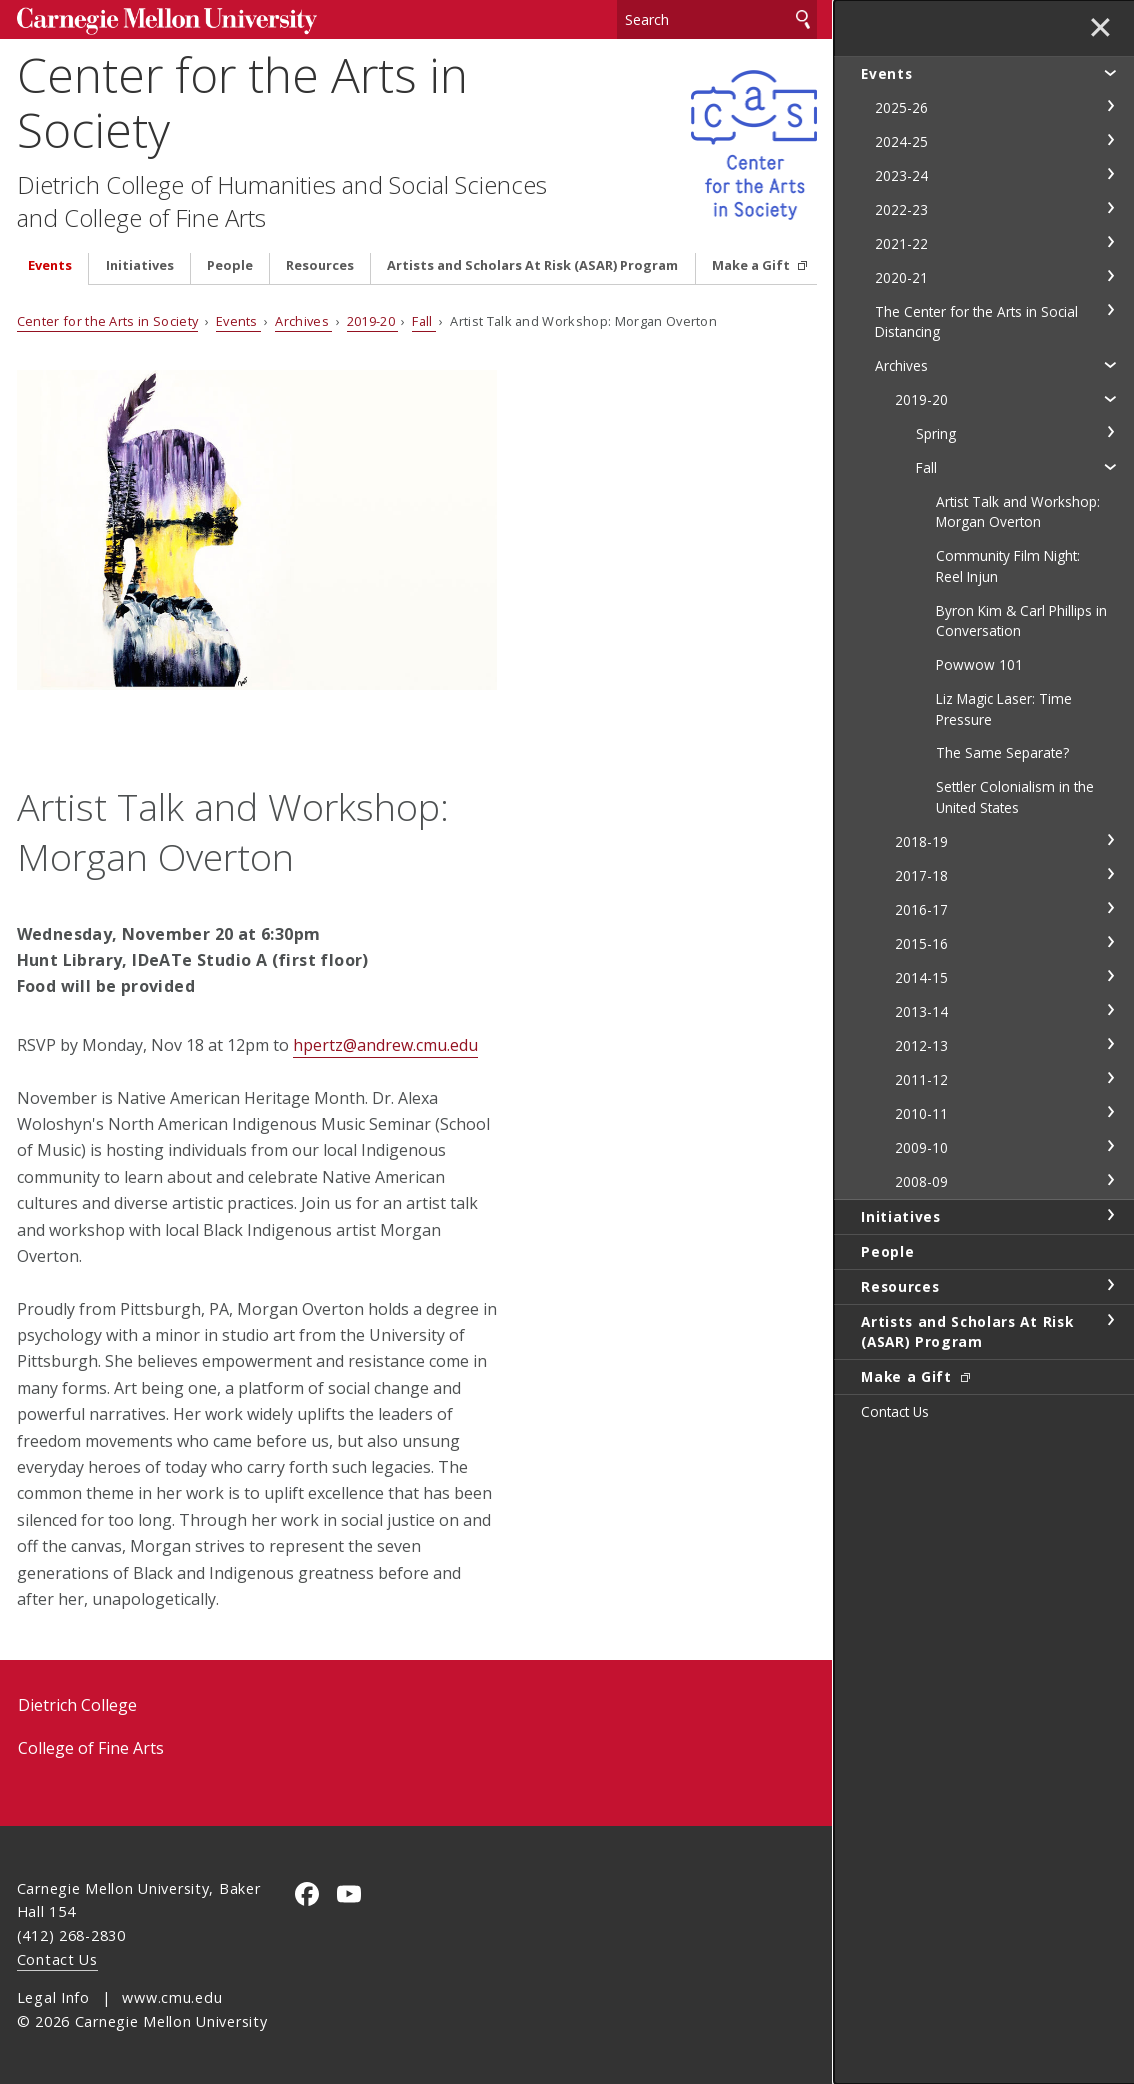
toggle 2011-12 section (1110, 1078)
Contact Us (57, 1959)
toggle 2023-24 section (1110, 174)
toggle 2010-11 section (1110, 1112)
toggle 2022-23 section (1110, 208)
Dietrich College (77, 1705)
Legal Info (53, 1997)
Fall (424, 321)
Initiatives (140, 265)
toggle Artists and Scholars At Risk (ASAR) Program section (1110, 1320)
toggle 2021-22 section (1110, 242)
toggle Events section (1110, 72)
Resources (320, 265)
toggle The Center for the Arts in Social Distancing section (1110, 310)
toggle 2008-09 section (1110, 1180)
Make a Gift (752, 265)
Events (50, 265)
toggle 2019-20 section (1110, 398)
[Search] (717, 19)
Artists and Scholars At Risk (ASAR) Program (532, 265)
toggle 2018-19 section (1110, 840)
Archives (303, 321)
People (230, 265)
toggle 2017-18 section (1110, 874)
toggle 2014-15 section (1110, 976)
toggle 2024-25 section (1110, 140)
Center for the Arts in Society (242, 102)
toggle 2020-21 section (1110, 276)
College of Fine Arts (91, 1748)
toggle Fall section (1110, 466)
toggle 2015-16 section (1110, 942)
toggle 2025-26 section (1110, 106)
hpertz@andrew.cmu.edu (385, 1045)
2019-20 (373, 321)
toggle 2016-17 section (1110, 908)
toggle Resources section (1110, 1285)
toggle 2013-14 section (1110, 1010)
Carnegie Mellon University (167, 21)
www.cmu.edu (172, 1997)
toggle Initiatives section (1110, 1215)
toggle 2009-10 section (1110, 1146)
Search (803, 19)
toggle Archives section (1110, 364)
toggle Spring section (1110, 432)
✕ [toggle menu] (1100, 29)
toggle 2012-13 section (1110, 1044)
